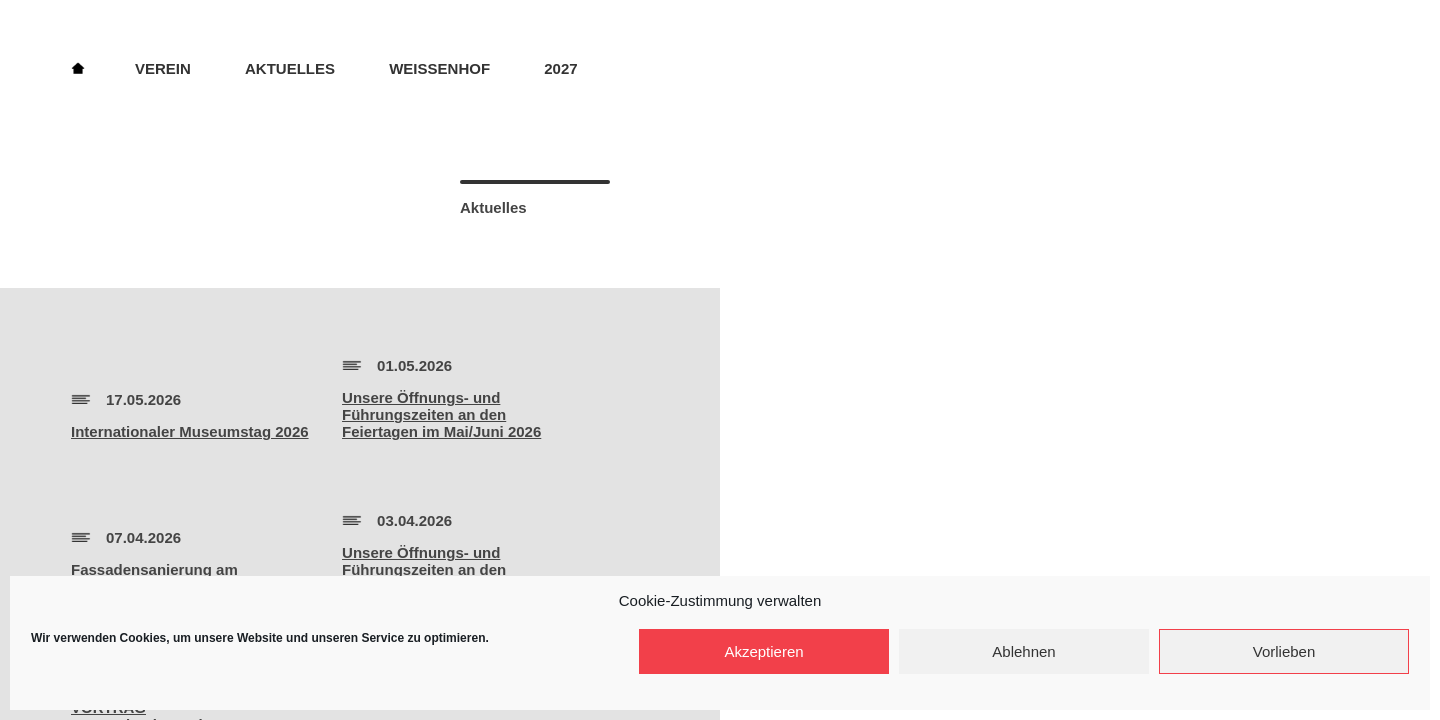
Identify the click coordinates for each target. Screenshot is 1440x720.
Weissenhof (439, 68)
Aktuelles (290, 68)
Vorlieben (1284, 651)
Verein (163, 68)
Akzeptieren (763, 651)
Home (78, 67)
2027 (560, 68)
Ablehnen (1023, 651)
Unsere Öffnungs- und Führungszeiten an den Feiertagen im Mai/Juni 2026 (441, 414)
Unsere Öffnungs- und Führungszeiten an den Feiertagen (424, 569)
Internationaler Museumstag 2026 (190, 431)
